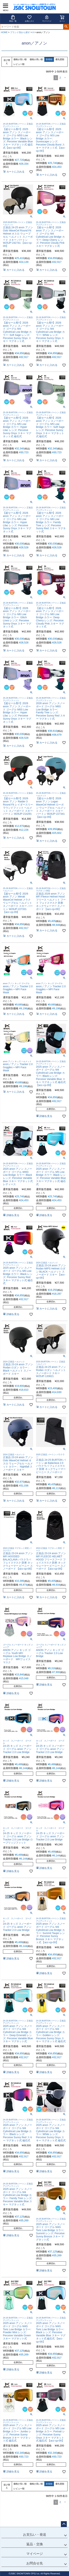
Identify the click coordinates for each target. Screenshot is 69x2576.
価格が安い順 (20, 59)
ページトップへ (64, 2524)
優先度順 (59, 59)
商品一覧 (13, 18)
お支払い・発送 (34, 2534)
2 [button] (60, 77)
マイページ (46, 18)
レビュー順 (18, 64)
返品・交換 (34, 2544)
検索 (66, 26)
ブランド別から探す (20, 32)
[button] (65, 77)
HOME (4, 32)
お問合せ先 (34, 2563)
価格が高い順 (36, 59)
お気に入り (29, 18)
